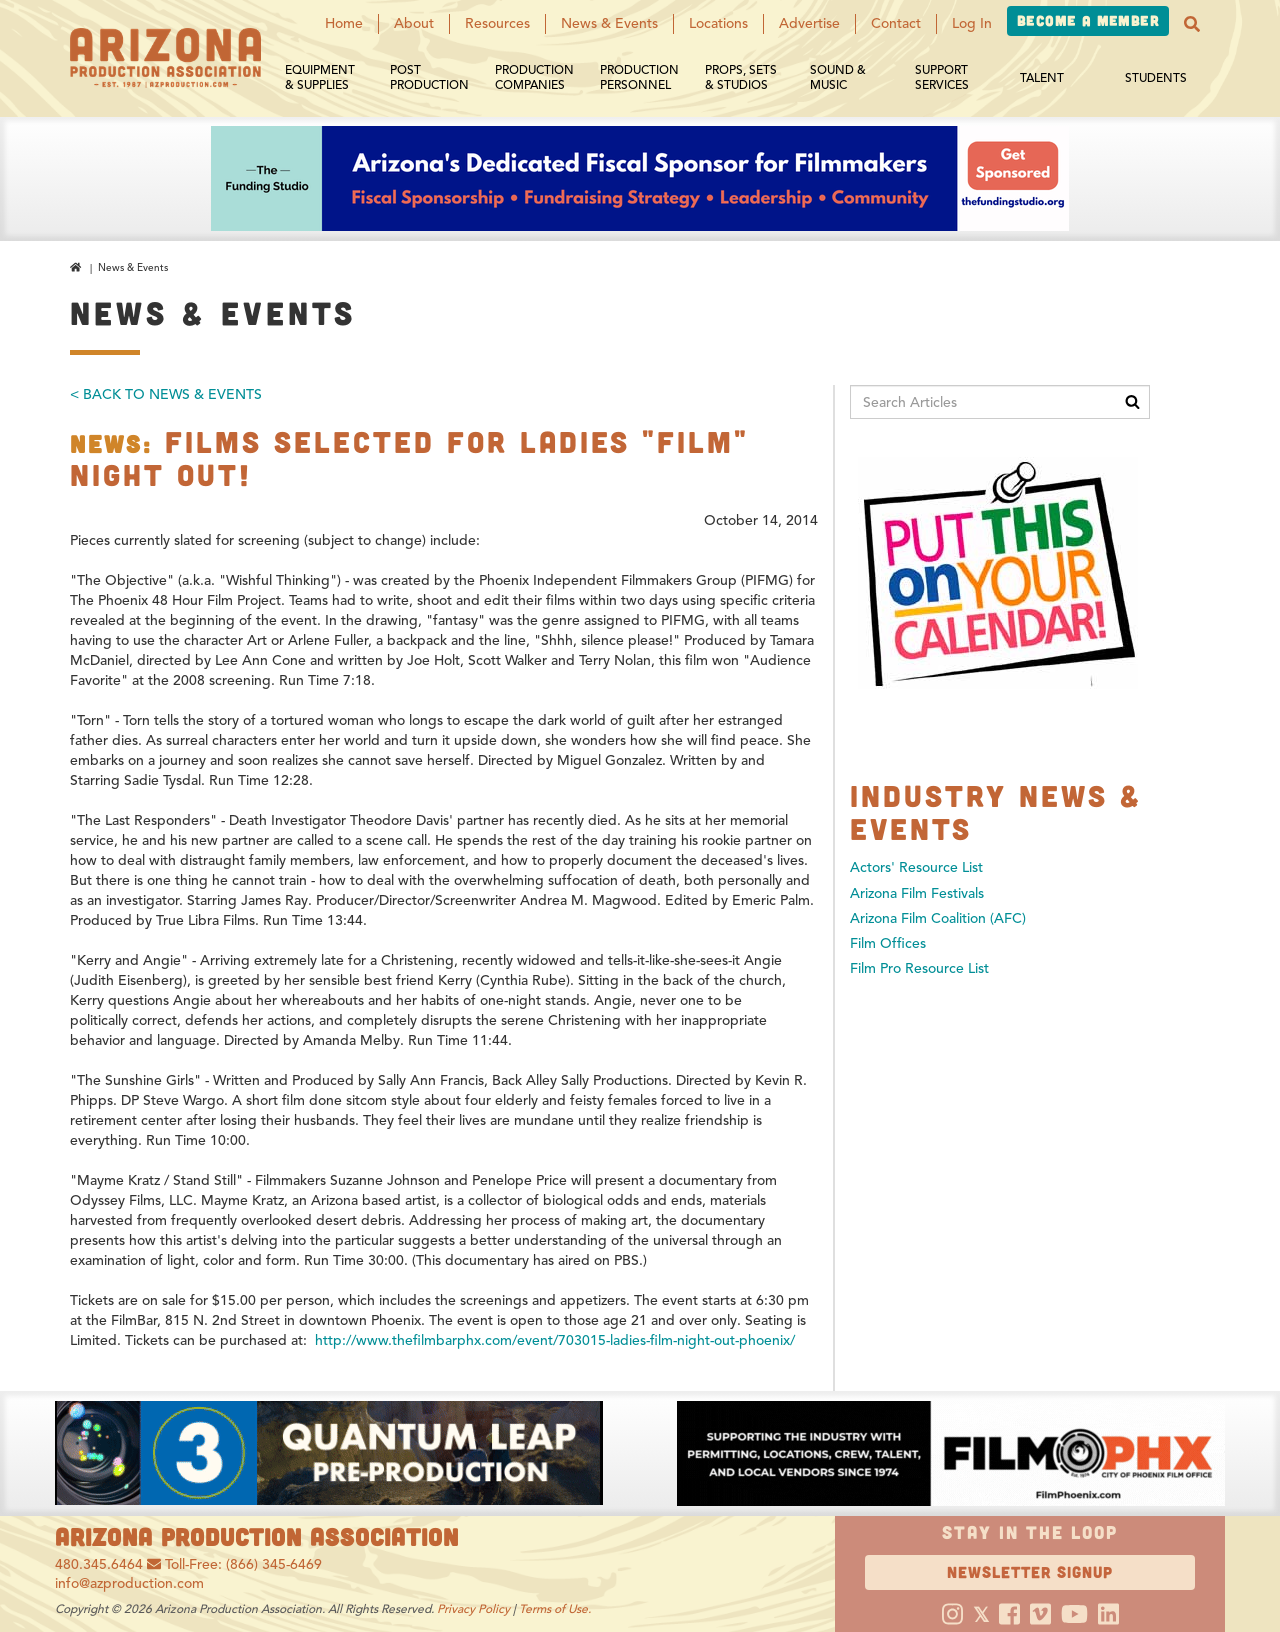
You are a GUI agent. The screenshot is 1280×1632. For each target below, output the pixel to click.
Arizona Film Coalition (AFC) (938, 918)
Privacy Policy (473, 1608)
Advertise (809, 23)
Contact (896, 23)
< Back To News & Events (166, 394)
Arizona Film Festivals (917, 893)
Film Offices (888, 943)
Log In (972, 23)
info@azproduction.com (129, 1583)
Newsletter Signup (1030, 1571)
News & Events (609, 23)
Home (344, 23)
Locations (718, 23)
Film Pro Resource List (919, 968)
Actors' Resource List (916, 867)
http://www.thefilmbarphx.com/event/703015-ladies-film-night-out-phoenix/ (555, 1340)
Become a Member (1088, 20)
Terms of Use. (555, 1608)
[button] (1192, 24)
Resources (497, 23)
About (414, 23)
